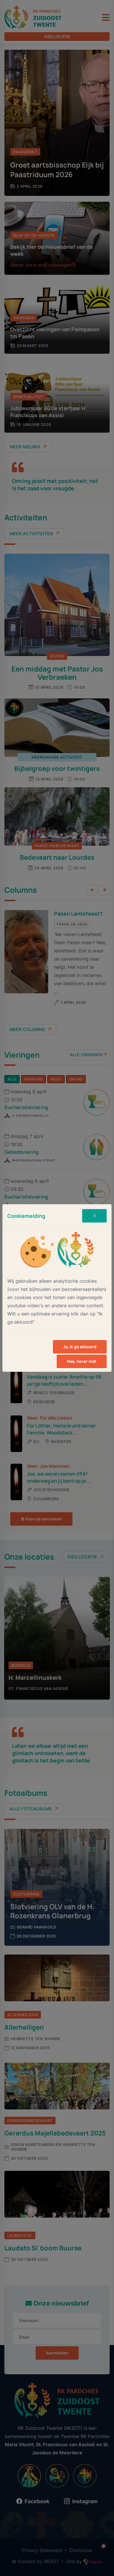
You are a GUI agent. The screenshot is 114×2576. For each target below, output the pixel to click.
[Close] (94, 1216)
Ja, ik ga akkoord (79, 1346)
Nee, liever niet (81, 1361)
